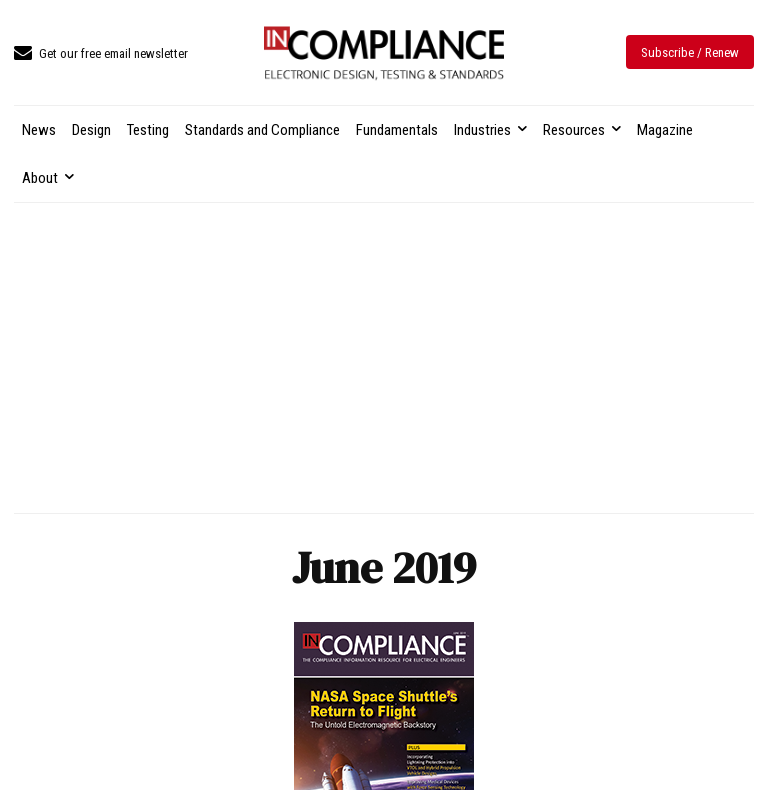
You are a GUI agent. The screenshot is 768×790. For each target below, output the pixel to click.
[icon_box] (101, 54)
